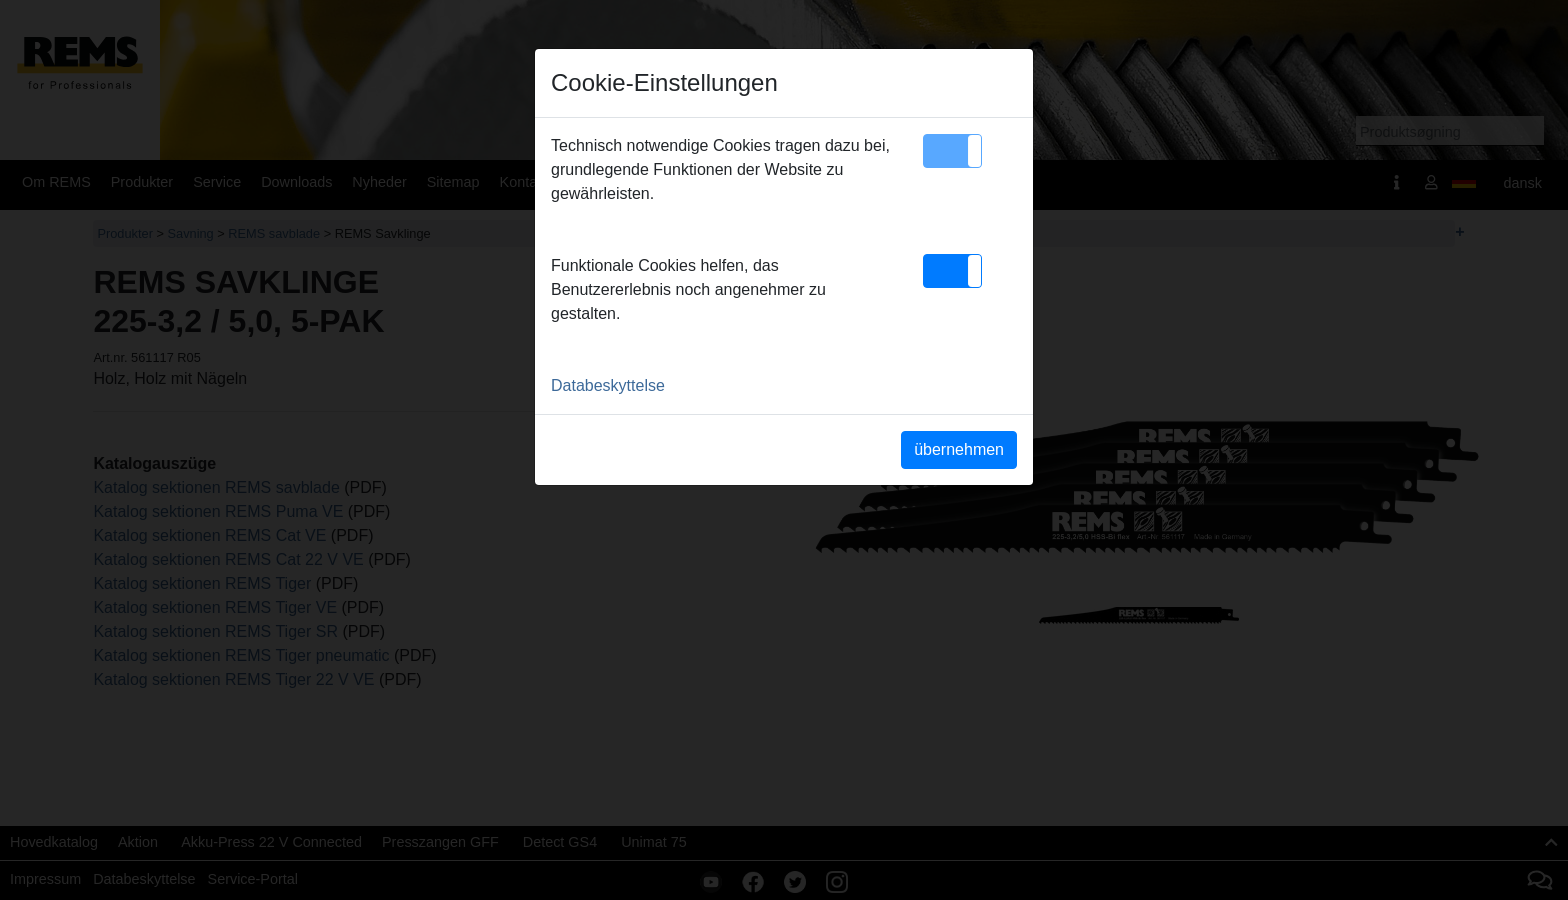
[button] (952, 151)
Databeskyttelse (608, 385)
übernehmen (959, 449)
